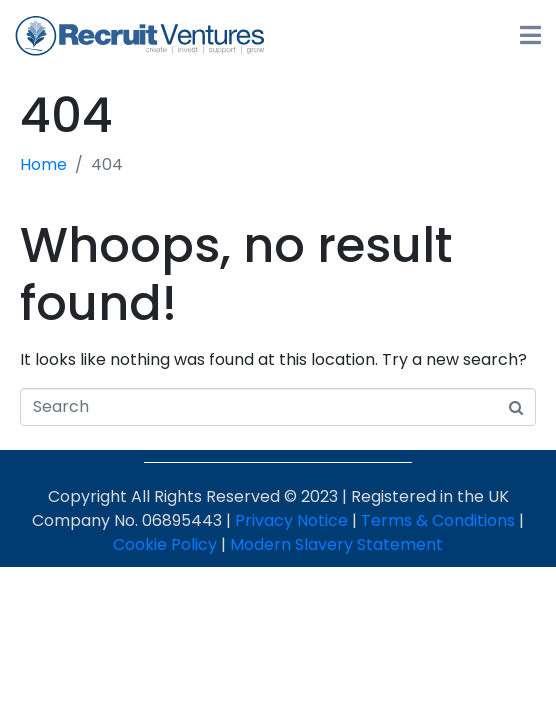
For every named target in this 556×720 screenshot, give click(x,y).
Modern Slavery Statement (336, 544)
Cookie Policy (165, 544)
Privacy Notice (291, 520)
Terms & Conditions (438, 520)
